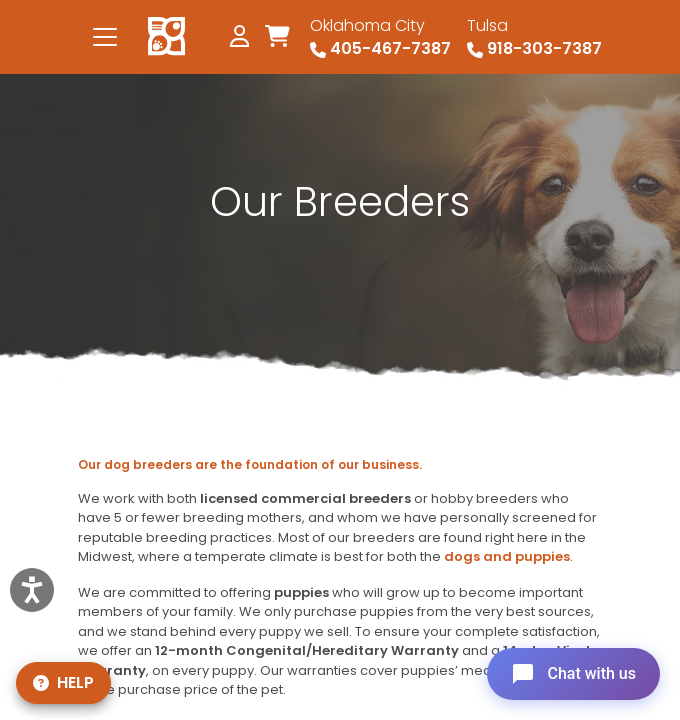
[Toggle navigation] (105, 37)
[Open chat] (573, 674)
